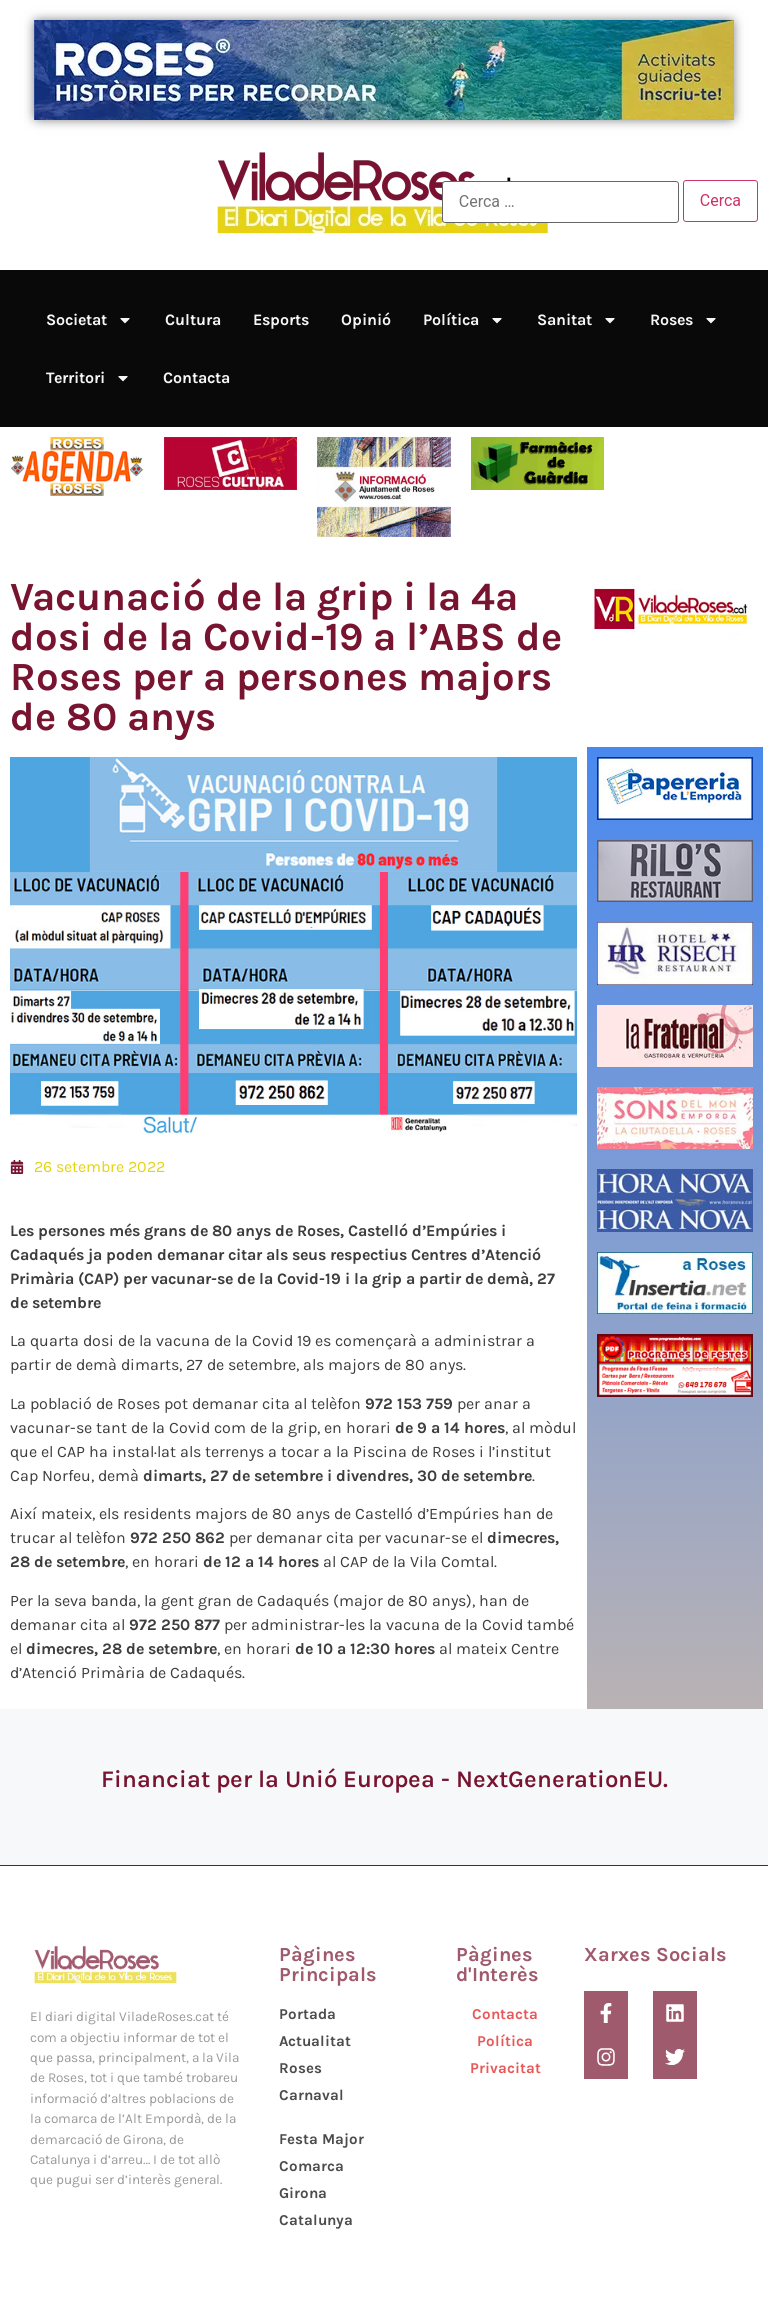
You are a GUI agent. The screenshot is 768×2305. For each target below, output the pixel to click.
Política (464, 320)
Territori (88, 378)
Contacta (196, 377)
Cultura (193, 319)
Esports (281, 319)
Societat (89, 320)
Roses (684, 320)
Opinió (366, 319)
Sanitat (577, 320)
